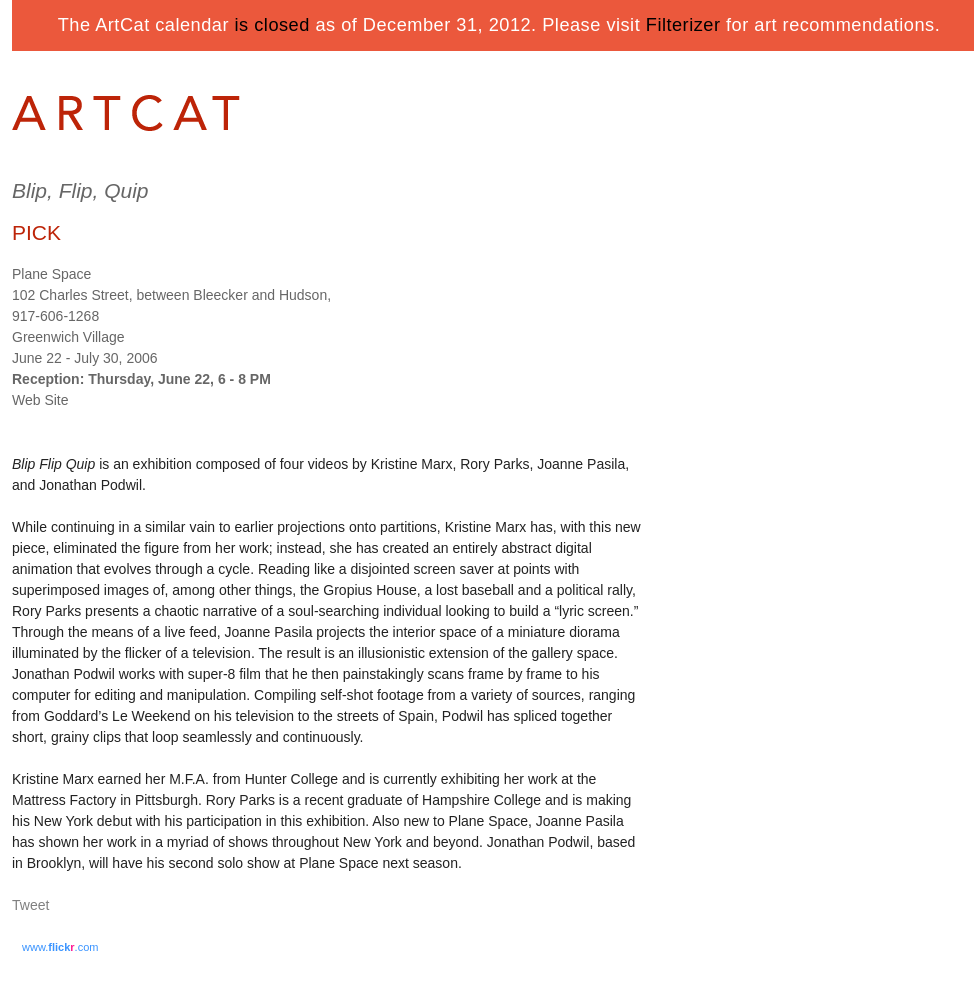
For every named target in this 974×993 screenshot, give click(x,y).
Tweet (30, 905)
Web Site (40, 400)
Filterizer (683, 25)
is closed (272, 25)
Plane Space (51, 274)
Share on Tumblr (90, 906)
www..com (60, 947)
